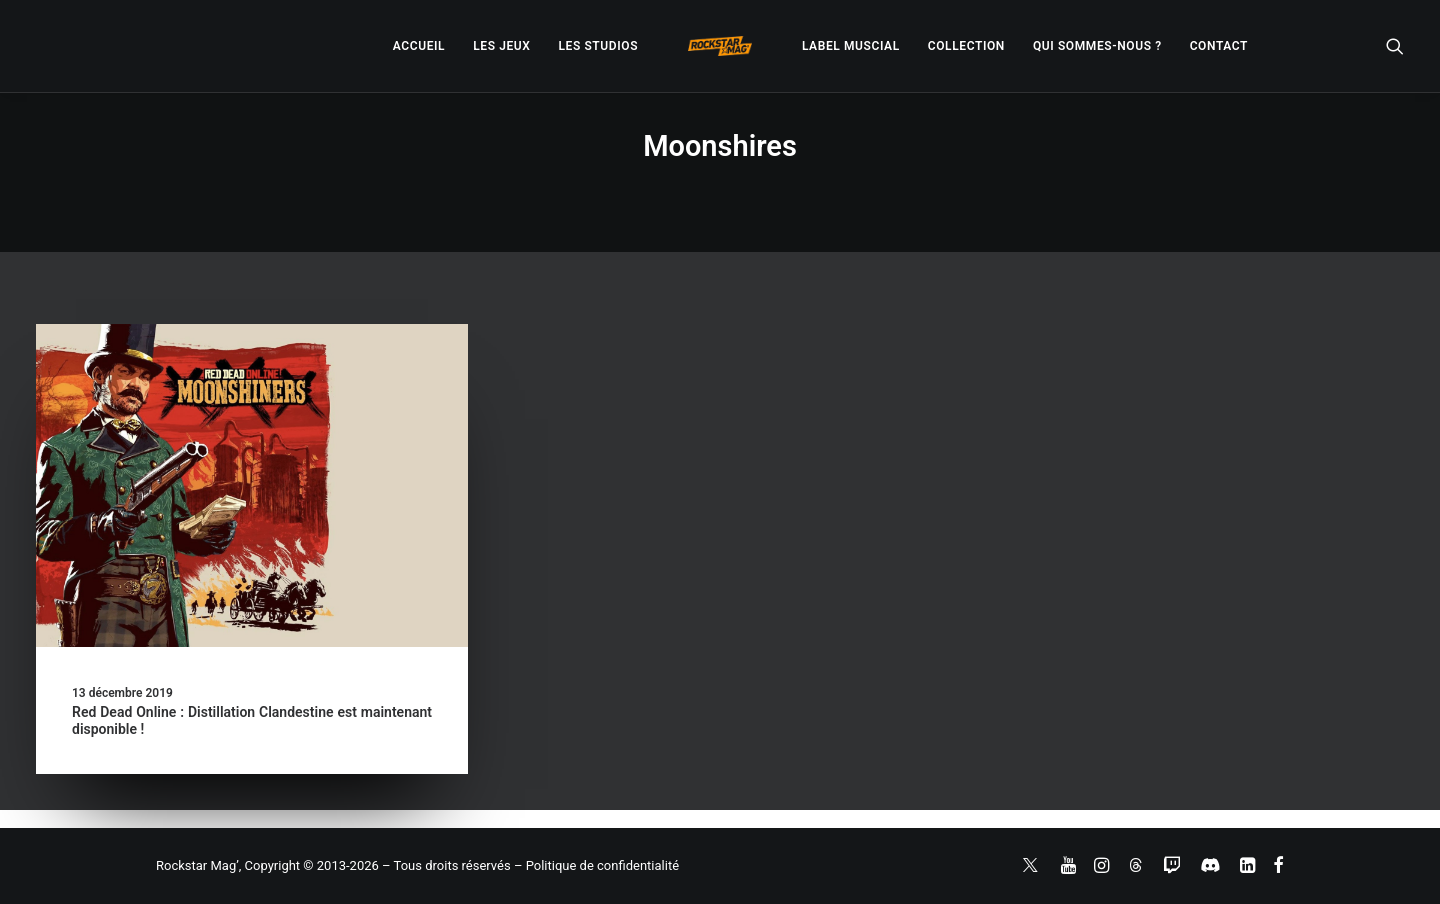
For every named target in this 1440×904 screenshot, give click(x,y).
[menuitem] (419, 46)
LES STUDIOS (598, 46)
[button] (1395, 46)
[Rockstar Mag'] (720, 46)
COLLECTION (966, 46)
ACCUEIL (419, 46)
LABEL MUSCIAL (851, 46)
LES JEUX (501, 46)
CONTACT (1219, 46)
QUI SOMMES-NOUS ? (1097, 46)
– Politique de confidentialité (596, 865)
